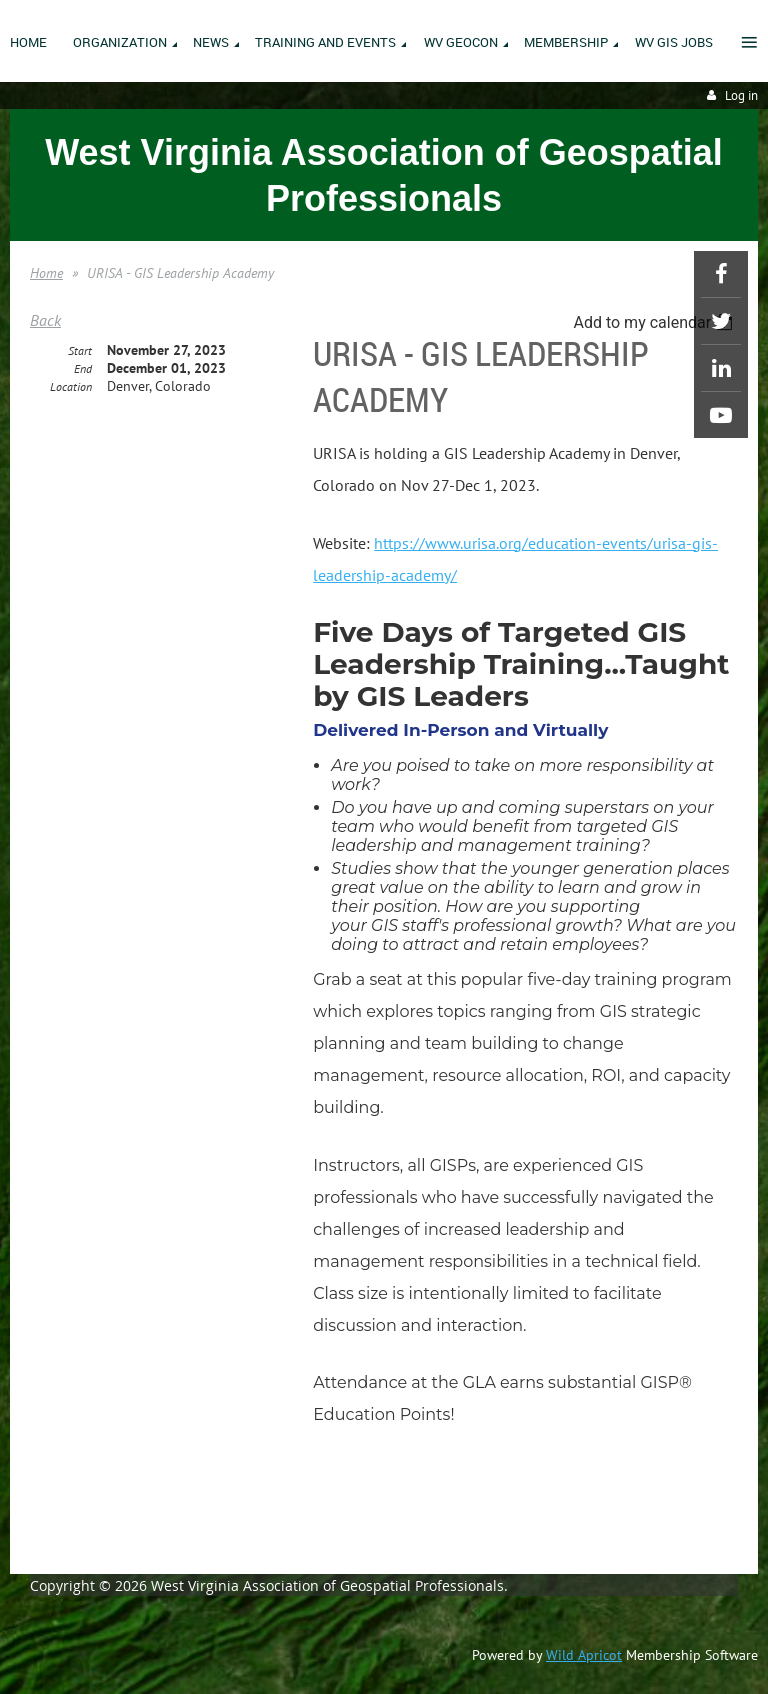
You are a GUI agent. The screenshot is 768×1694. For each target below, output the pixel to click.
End (83, 368)
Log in (741, 95)
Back (45, 320)
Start (80, 350)
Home (46, 273)
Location (71, 386)
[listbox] (655, 322)
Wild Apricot (584, 1655)
